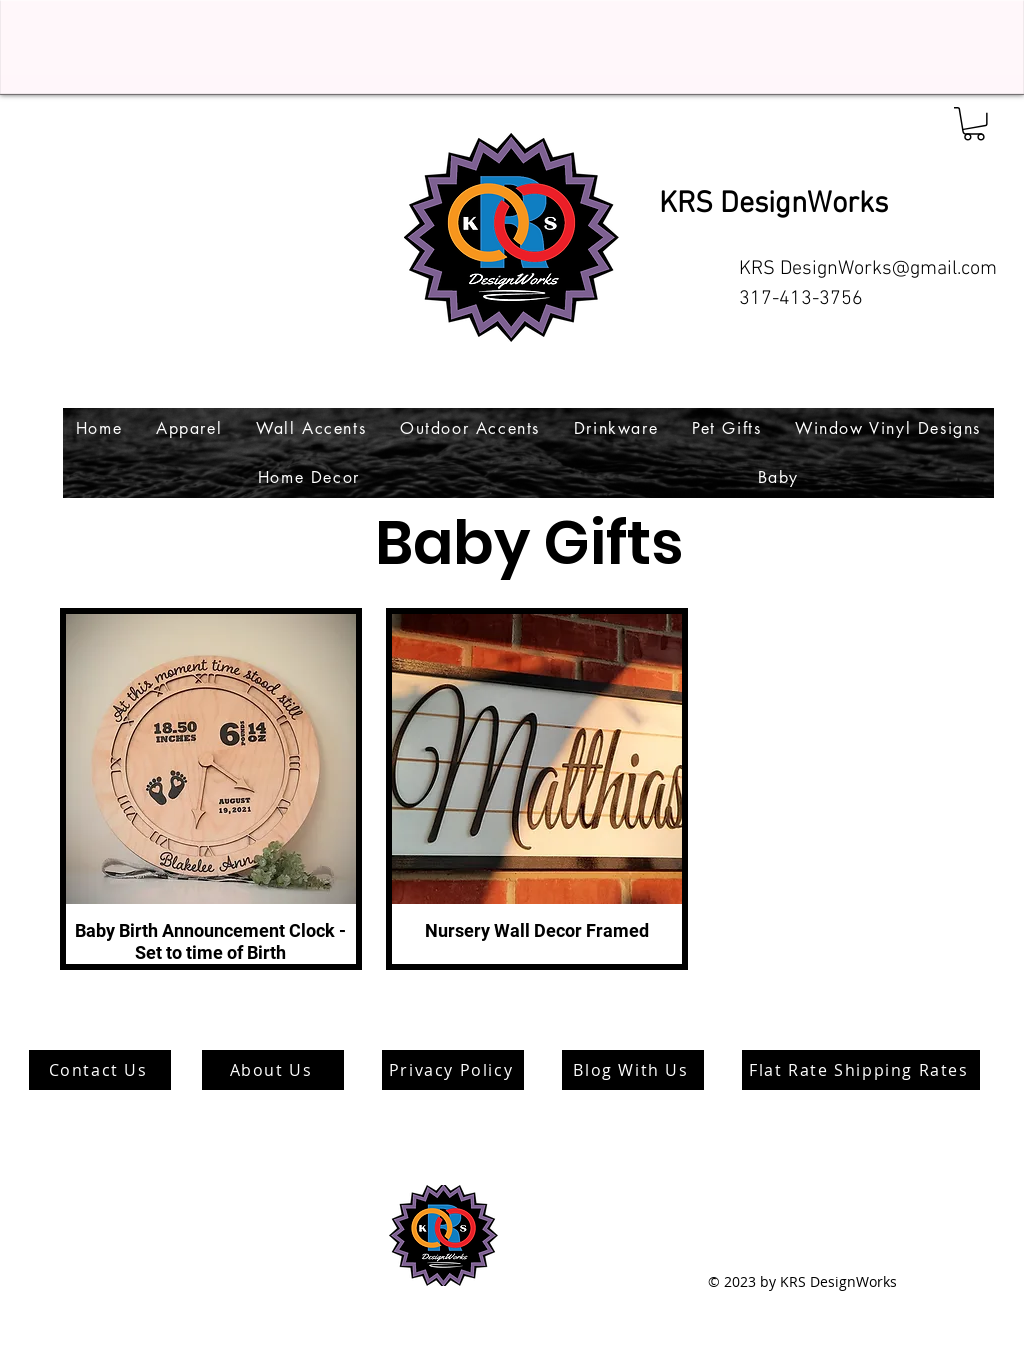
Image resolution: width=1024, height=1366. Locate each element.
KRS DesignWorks (773, 204)
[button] (974, 124)
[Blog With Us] (633, 1070)
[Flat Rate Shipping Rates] (861, 1070)
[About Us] (273, 1070)
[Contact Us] (100, 1070)
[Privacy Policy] (453, 1070)
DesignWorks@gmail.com (888, 269)
